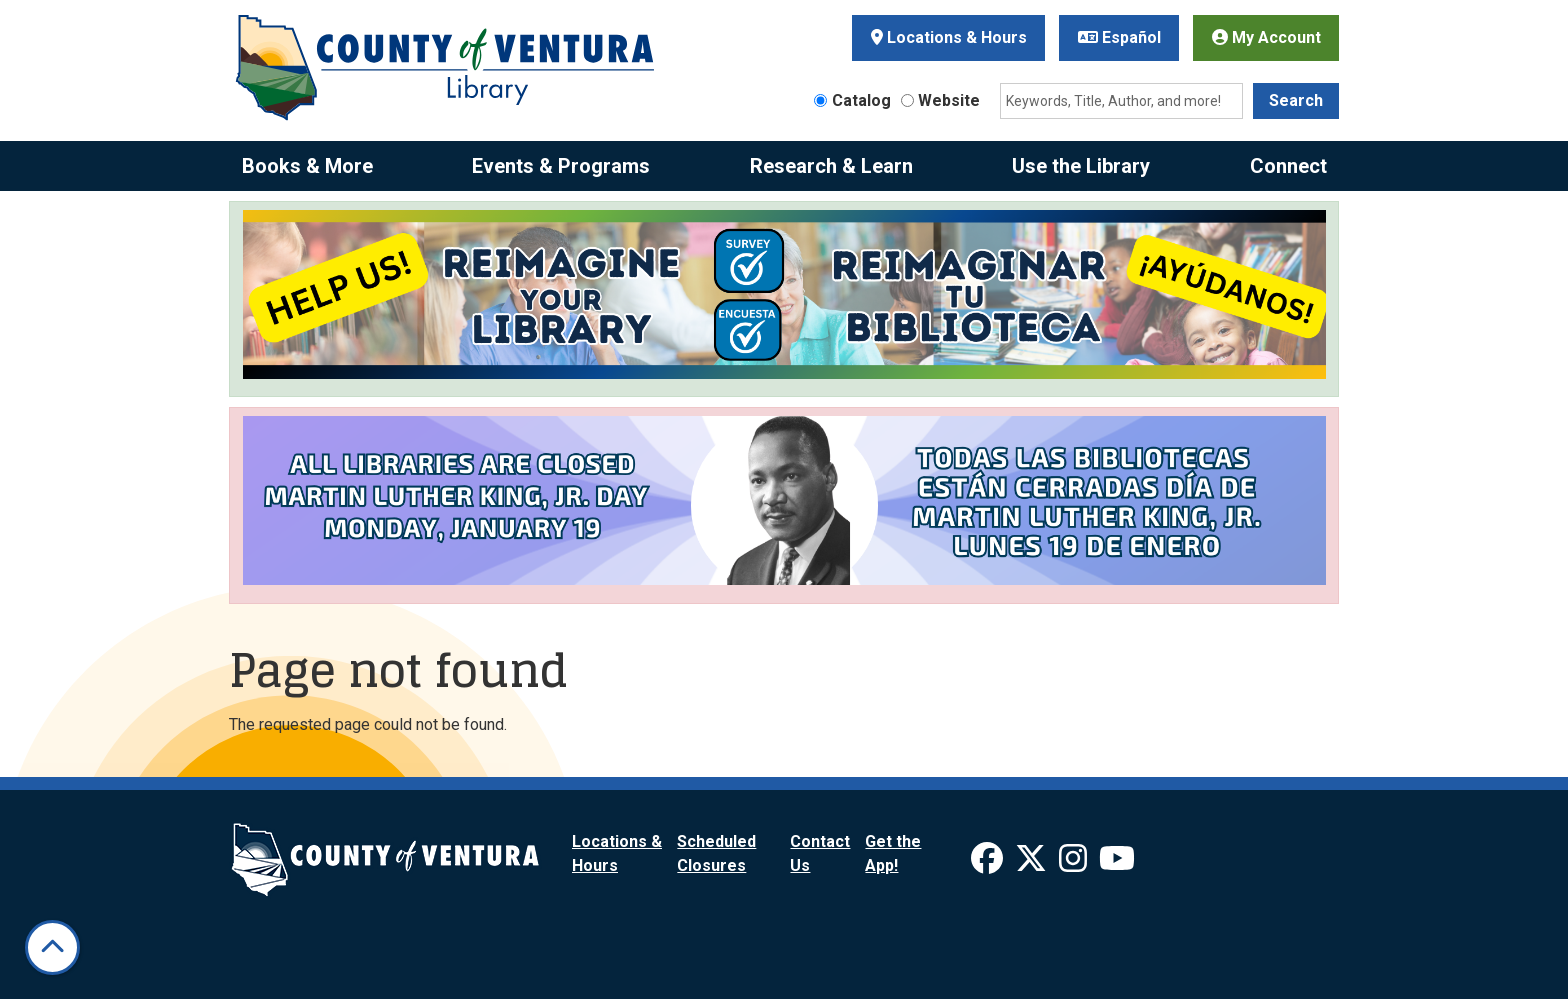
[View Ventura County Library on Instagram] (1075, 864)
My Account (1266, 37)
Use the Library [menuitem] (1081, 166)
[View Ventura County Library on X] (1033, 864)
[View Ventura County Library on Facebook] (989, 864)
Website (949, 100)
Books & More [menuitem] (307, 166)
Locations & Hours (949, 37)
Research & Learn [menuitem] (831, 166)
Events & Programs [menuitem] (561, 166)
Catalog (861, 100)
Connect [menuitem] (1288, 166)
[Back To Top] (52, 947)
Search (1296, 100)
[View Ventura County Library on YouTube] (1117, 864)
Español (1119, 37)
